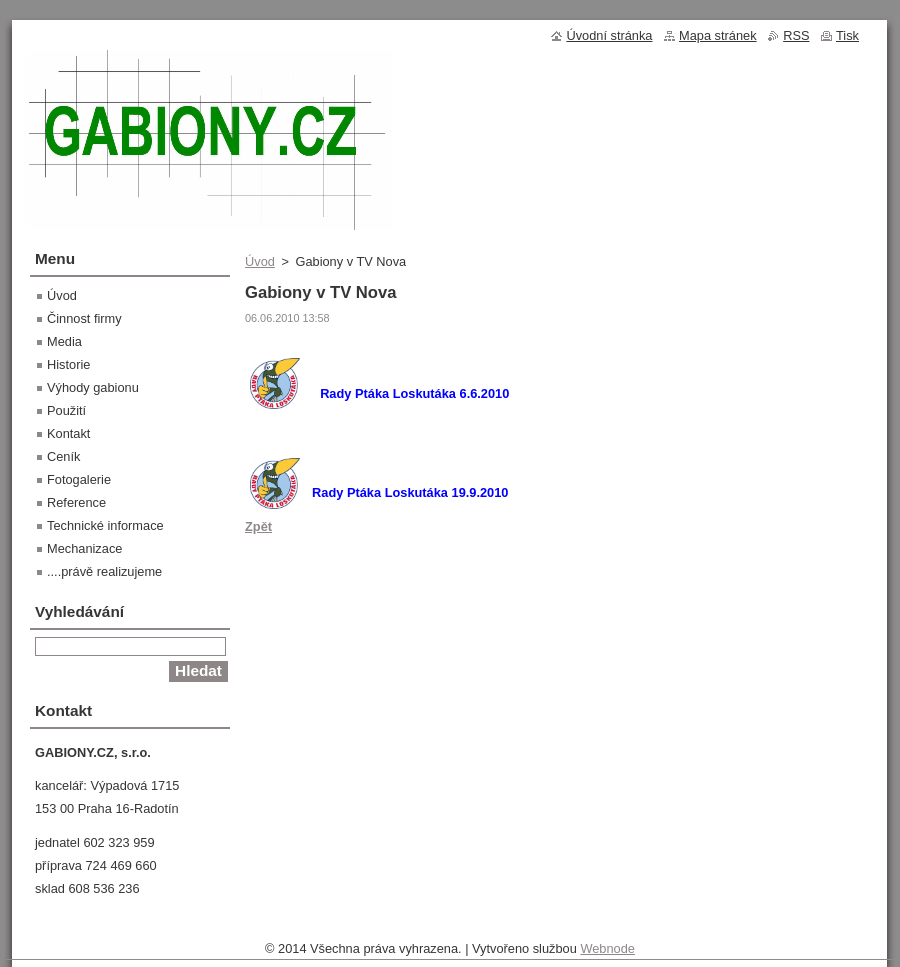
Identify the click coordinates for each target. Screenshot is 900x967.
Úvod (260, 261)
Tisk (847, 35)
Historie (68, 364)
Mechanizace (84, 548)
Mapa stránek (718, 35)
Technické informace (105, 525)
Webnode (607, 948)
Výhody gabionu (93, 387)
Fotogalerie (79, 479)
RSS (796, 35)
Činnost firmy (84, 318)
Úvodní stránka (609, 35)
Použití (66, 410)
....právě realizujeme (104, 571)
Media (64, 341)
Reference (76, 502)
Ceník (63, 456)
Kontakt (68, 433)
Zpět (258, 526)
